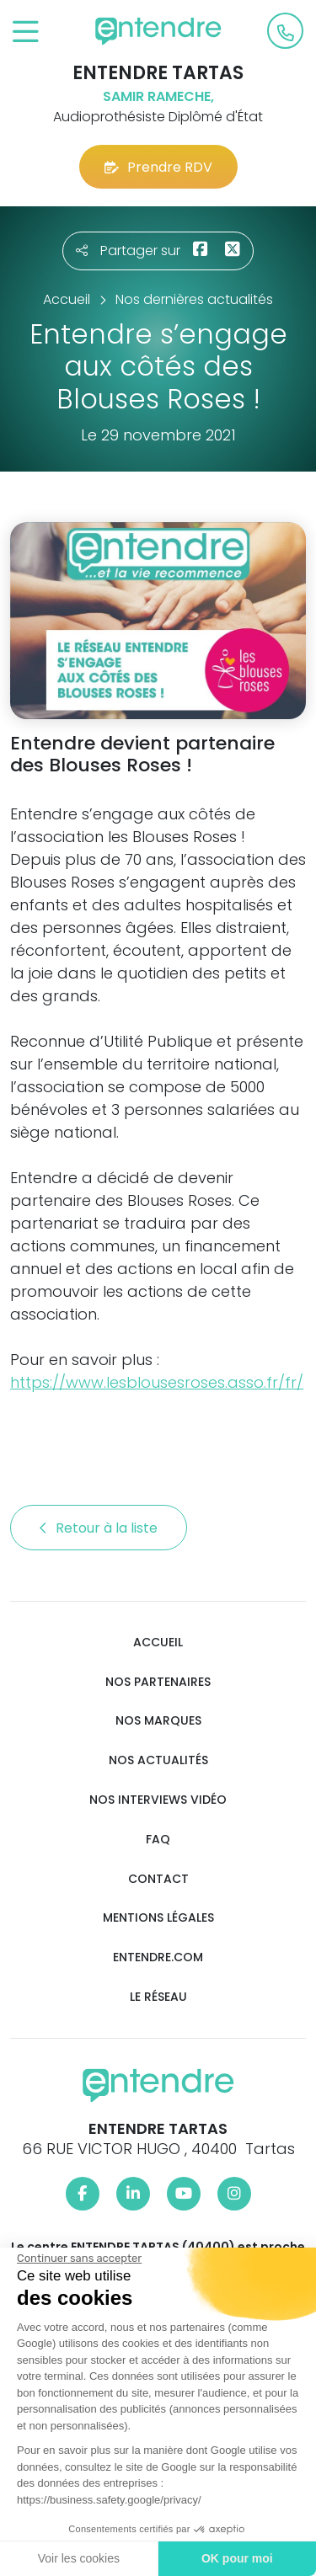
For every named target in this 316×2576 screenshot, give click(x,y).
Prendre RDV (158, 167)
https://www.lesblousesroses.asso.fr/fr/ (156, 1382)
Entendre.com (158, 1957)
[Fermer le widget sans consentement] (78, 2258)
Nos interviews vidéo (158, 1800)
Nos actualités (158, 1760)
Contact (158, 1879)
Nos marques (158, 1721)
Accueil (158, 1642)
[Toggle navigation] (26, 32)
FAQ (158, 1839)
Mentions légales (158, 1918)
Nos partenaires (158, 1682)
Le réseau (158, 1997)
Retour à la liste (98, 1528)
